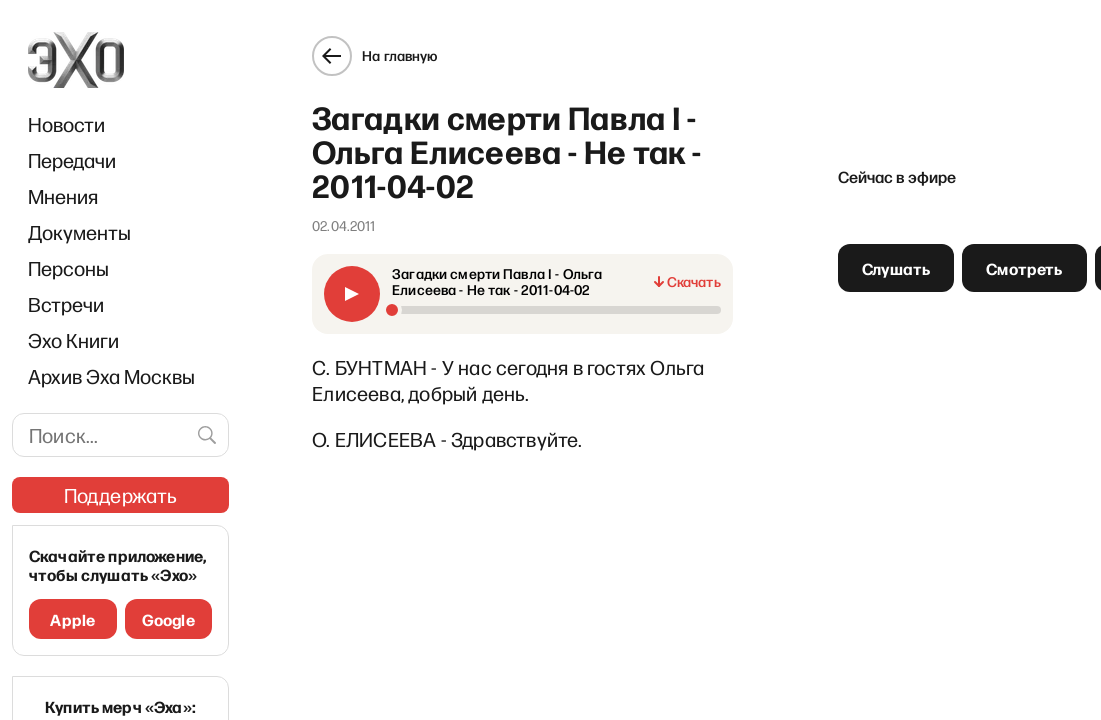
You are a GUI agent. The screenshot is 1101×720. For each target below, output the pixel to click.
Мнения (63, 196)
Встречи (66, 304)
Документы (79, 232)
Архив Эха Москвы (111, 376)
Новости (66, 124)
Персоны (68, 268)
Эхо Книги (73, 340)
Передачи (72, 160)
